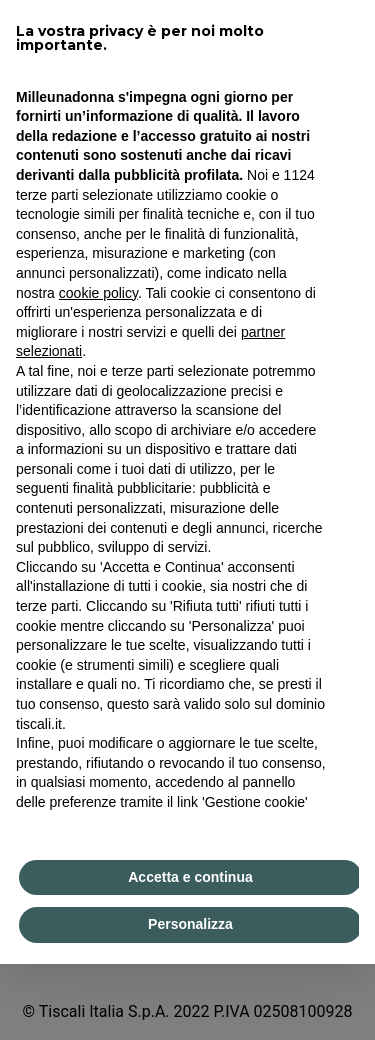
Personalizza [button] (190, 924)
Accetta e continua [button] (190, 877)
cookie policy (98, 293)
